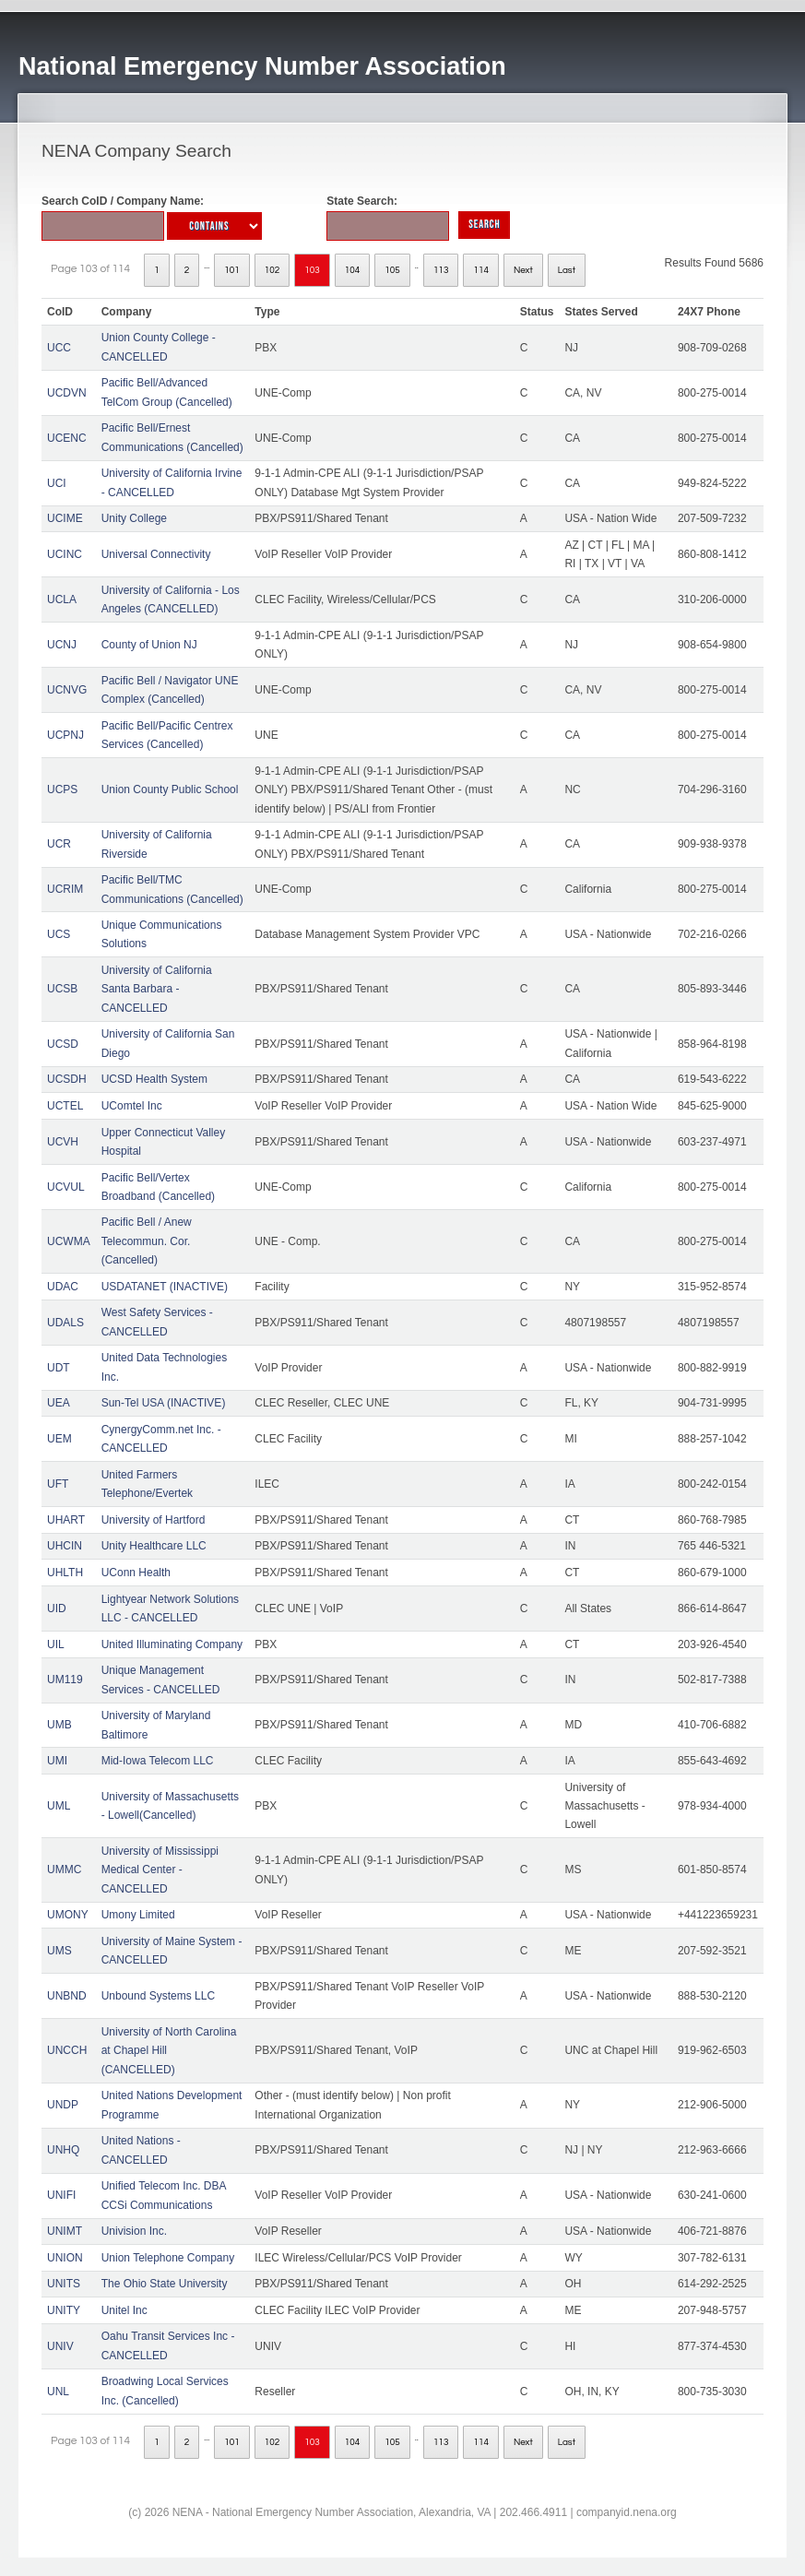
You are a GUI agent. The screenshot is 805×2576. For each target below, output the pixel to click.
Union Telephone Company (168, 2257)
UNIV (60, 2346)
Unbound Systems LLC (158, 1995)
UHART (66, 1520)
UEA (58, 1402)
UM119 (65, 1679)
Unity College (134, 518)
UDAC (62, 1286)
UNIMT (64, 2231)
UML (58, 1805)
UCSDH (67, 1079)
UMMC (64, 1869)
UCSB (62, 988)
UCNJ (62, 644)
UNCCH (67, 2050)
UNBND (67, 1995)
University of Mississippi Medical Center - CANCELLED (160, 1870)
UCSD (62, 1044)
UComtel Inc (131, 1105)
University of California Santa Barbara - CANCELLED (156, 989)
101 (232, 270)
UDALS (65, 1322)
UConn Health (136, 1572)
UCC (59, 347)
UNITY (63, 2310)
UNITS (63, 2283)
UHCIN (64, 1545)
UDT (58, 1367)
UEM (59, 1438)
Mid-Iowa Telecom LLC (157, 1760)
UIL (56, 1644)
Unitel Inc (124, 2310)
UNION (65, 2257)
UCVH (62, 1141)
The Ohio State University (164, 2283)
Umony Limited (138, 1914)
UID (56, 1608)
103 (312, 270)
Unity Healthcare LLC (154, 1545)
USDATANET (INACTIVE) (164, 1286)
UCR (59, 843)
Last (566, 270)
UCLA (62, 599)
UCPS (62, 789)
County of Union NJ (149, 644)
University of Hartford (153, 1520)
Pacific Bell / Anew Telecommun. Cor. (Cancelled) (146, 1241)
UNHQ (63, 2149)
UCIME (65, 518)
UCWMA (68, 1241)
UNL (58, 2391)
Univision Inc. (134, 2231)
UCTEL (65, 1105)
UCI (56, 483)
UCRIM (65, 889)
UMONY (68, 1914)
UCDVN (67, 392)
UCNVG (67, 689)
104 (353, 270)
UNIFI (61, 2195)
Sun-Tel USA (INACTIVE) (163, 1402)
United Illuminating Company (172, 1644)
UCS (58, 934)
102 (272, 270)
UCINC (64, 554)
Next (523, 270)
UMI (57, 1760)
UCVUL (66, 1187)
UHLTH (65, 1572)
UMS (59, 1950)
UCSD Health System (154, 1079)
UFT (57, 1484)
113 (441, 270)
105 (392, 270)
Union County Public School (170, 789)
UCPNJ (65, 735)
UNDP (62, 2104)
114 (481, 270)
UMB (59, 1724)
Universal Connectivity (156, 554)
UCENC (67, 438)
